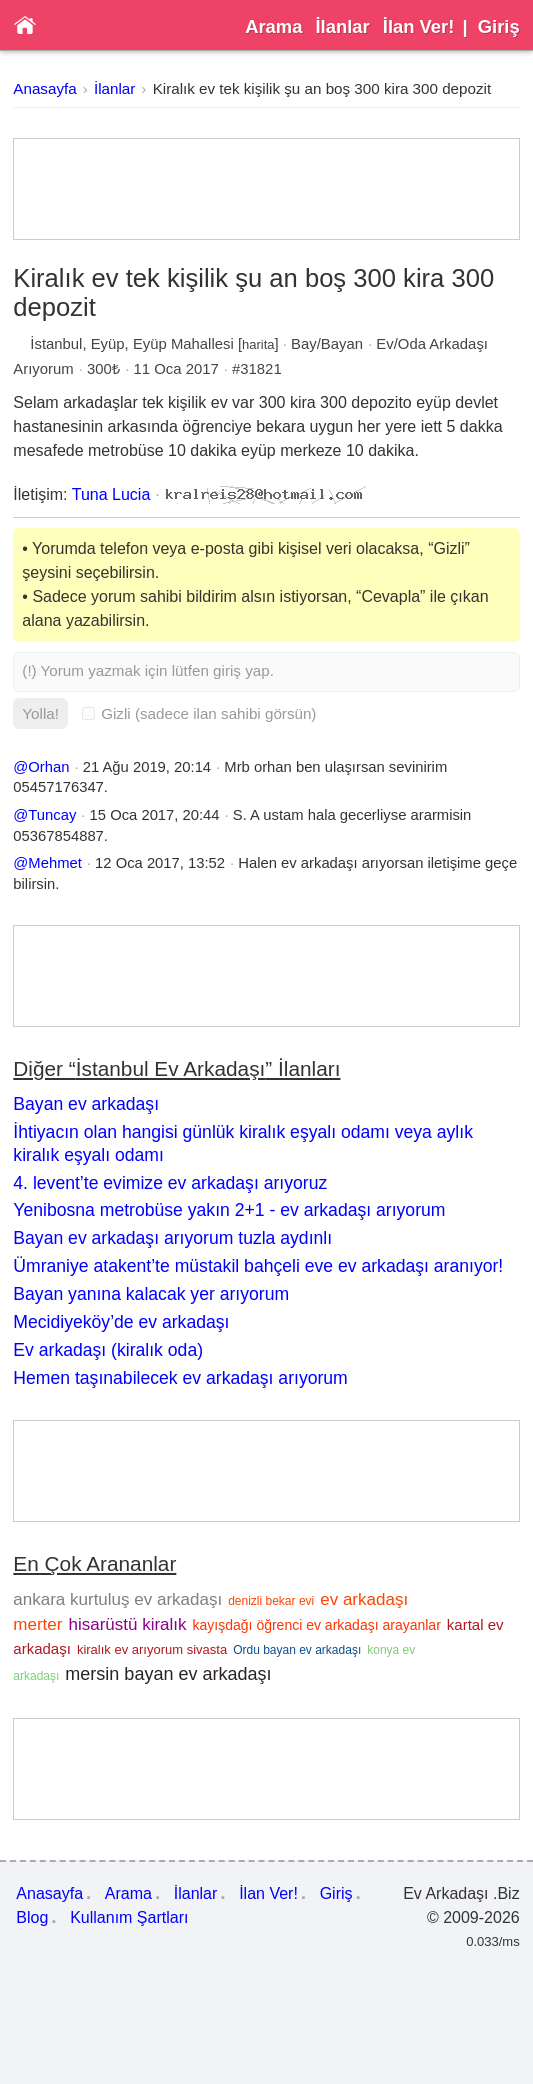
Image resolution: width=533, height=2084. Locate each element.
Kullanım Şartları (129, 1917)
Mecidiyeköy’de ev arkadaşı (121, 1322)
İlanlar (343, 26)
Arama (273, 26)
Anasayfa (44, 88)
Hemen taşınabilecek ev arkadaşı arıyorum (180, 1378)
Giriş (499, 26)
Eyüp (108, 344)
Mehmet (54, 863)
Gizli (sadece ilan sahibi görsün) (199, 713)
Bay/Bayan (327, 344)
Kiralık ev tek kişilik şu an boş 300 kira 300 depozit (322, 88)
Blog (32, 1917)
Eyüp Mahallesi (183, 344)
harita (258, 344)
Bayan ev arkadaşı (86, 1104)
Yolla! (40, 713)
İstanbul (56, 344)
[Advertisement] (267, 189)
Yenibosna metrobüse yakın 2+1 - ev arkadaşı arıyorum (229, 1210)
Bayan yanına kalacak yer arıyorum (151, 1294)
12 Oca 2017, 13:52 (160, 863)
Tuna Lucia (111, 494)
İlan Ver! (419, 26)
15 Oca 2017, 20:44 (155, 815)
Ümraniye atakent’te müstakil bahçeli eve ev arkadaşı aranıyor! (258, 1266)
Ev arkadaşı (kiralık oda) (108, 1350)
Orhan (48, 767)
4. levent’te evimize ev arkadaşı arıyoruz (170, 1183)
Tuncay (52, 815)
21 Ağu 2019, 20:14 (147, 767)
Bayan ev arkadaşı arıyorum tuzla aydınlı (172, 1238)
